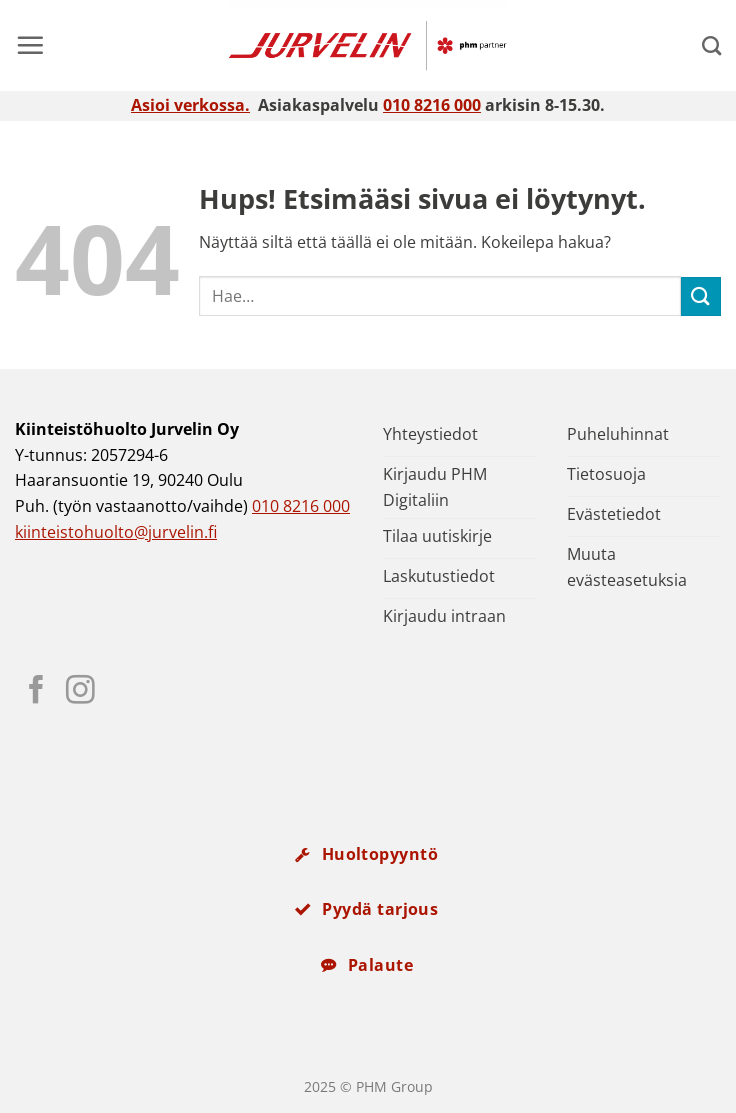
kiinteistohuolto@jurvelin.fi (116, 532)
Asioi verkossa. (190, 105)
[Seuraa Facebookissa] (36, 692)
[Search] (711, 45)
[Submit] (701, 296)
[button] (30, 45)
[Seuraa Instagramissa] (80, 692)
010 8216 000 (432, 105)
